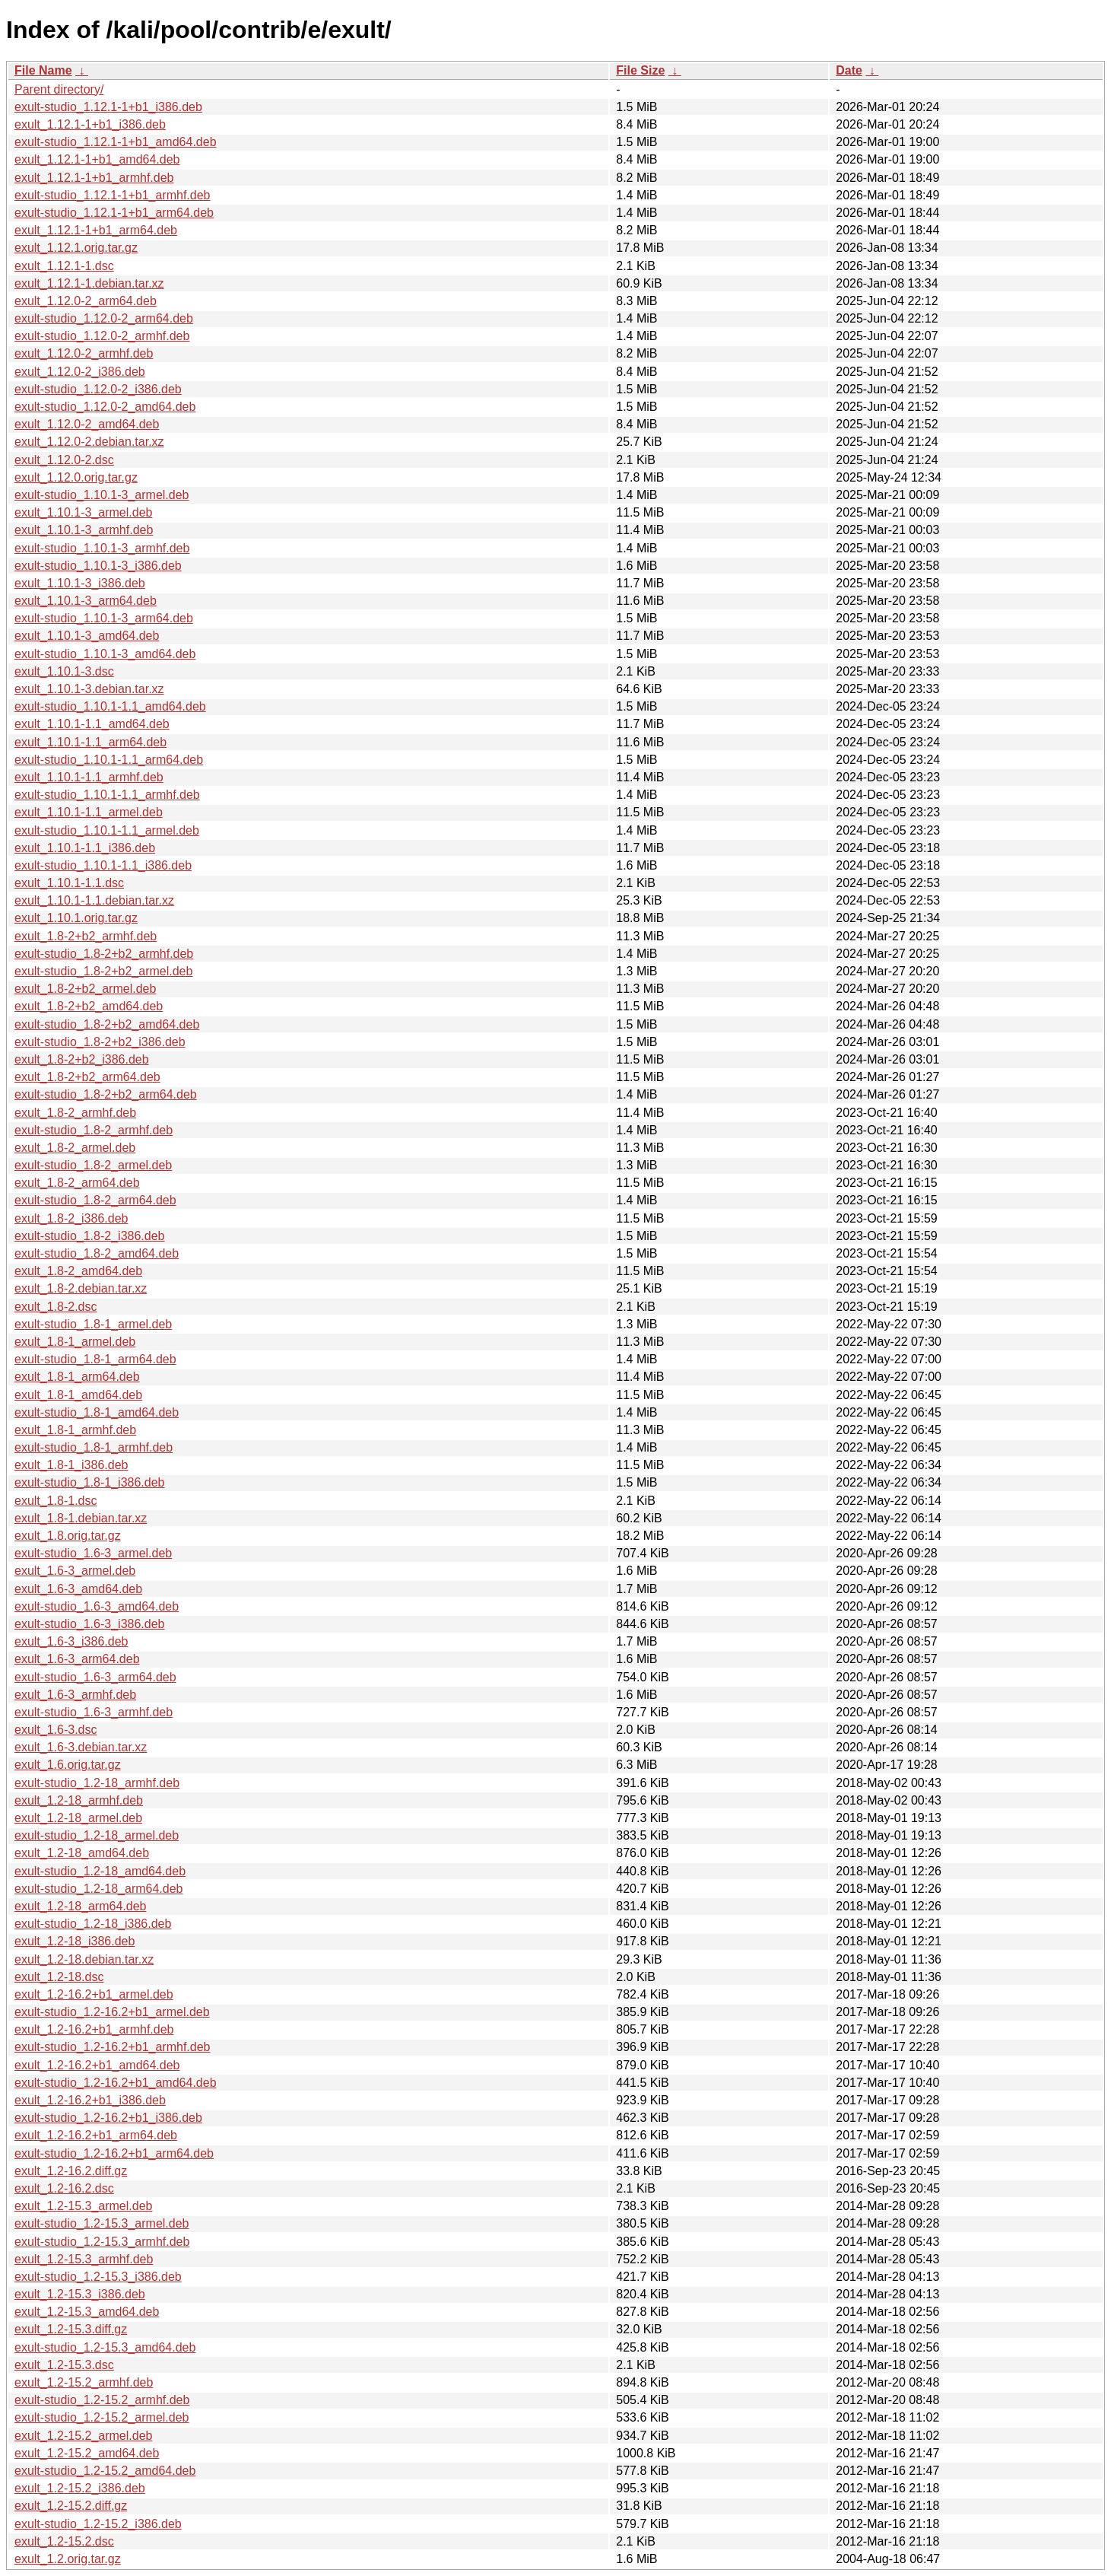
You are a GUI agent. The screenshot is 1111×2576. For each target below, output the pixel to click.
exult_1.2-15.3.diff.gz (70, 2329)
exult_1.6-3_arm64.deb (77, 1658)
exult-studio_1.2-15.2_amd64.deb (104, 2470)
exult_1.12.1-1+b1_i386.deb (90, 124)
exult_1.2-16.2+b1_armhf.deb (93, 2029)
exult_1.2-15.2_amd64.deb (86, 2453)
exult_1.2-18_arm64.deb (80, 1906)
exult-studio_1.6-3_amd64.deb (96, 1606)
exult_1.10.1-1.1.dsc (69, 882)
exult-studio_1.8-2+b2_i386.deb (100, 1041)
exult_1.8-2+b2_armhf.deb (85, 936)
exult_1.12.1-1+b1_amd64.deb (97, 159)
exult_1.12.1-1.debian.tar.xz (89, 283)
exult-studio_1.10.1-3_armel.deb (101, 494)
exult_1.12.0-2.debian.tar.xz (89, 441)
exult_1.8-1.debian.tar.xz (80, 1518)
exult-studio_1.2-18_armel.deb (96, 1835)
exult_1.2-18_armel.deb (78, 1817)
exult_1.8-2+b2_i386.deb (81, 1059)
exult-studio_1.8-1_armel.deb (93, 1324)
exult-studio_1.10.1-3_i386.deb (98, 565)
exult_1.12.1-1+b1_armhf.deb (93, 177)
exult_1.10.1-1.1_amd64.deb (92, 723)
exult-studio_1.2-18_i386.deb (92, 1923)
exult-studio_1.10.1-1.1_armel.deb (106, 830)
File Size (640, 70)
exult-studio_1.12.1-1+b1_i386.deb (108, 106)
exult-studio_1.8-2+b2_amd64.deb (106, 1024)
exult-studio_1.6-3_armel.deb (93, 1553)
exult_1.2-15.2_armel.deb (83, 2435)
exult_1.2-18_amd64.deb (81, 1852)
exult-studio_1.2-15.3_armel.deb (101, 2223)
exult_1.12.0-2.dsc (64, 459)
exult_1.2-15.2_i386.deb (79, 2488)
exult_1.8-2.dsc (55, 1306)
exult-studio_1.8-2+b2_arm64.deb (105, 1094)
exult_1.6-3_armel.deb (74, 1570)
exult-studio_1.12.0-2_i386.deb (98, 389)
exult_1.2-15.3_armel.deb (83, 2205)
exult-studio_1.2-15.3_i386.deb (98, 2276)
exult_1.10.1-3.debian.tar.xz (89, 688)
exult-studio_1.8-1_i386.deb (89, 1482)
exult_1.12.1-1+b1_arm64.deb (95, 230)
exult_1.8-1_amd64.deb (78, 1394)
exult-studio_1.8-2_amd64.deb (96, 1253)
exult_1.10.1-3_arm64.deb (85, 600)
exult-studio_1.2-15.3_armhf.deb (101, 2241)
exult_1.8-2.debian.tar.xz (80, 1288)
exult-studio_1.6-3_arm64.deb (95, 1677)
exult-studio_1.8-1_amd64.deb (96, 1412)
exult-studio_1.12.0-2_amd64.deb (104, 406)
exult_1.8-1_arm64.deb (77, 1376)
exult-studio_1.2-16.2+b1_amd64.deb (115, 2082)
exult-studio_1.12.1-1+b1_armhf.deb (112, 195)
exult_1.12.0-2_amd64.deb (86, 424)
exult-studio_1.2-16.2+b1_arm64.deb (114, 2153)
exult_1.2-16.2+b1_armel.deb (93, 1994)
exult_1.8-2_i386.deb (71, 1218)
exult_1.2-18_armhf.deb (78, 1800)
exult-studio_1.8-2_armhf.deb (93, 1130)
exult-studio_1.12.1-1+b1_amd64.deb (115, 141)
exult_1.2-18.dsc (58, 1976)
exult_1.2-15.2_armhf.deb (83, 2382)
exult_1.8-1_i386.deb (71, 1464)
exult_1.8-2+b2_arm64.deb (87, 1076)
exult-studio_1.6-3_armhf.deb (93, 1712)
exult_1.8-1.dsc (55, 1500)
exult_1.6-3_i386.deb (71, 1641)
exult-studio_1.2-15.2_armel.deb (101, 2417)
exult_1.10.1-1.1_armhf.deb (88, 777)
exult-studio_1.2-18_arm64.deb (98, 1888)
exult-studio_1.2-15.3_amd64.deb (104, 2347)
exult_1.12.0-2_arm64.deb (85, 300)
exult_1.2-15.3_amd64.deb (86, 2311)
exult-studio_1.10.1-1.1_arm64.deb (108, 759)
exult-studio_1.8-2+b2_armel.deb (103, 971)
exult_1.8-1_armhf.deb (75, 1429)
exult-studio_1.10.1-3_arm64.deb (103, 618)
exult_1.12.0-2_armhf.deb (83, 353)
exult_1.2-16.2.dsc (64, 2188)
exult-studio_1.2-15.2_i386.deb (98, 2523)
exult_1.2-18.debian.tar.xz (84, 1959)
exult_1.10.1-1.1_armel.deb (88, 812)
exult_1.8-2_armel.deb (74, 1147)
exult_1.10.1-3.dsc (64, 671)
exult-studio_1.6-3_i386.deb (89, 1623)
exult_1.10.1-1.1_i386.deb (84, 847)
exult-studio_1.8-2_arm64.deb (95, 1200)
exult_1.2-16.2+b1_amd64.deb (97, 2065)
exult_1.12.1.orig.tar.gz (76, 247)
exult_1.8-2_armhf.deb (75, 1112)
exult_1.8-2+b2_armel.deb (85, 988)
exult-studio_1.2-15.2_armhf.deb (101, 2399)
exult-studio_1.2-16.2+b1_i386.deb (108, 2117)
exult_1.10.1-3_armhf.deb (83, 529)
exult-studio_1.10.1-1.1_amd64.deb (110, 706)
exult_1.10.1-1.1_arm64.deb (90, 742)
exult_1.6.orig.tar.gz (67, 1764)
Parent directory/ (58, 89)
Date (849, 70)
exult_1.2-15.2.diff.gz (70, 2505)
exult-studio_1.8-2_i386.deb (89, 1235)
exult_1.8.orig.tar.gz (67, 1535)
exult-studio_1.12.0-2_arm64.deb (103, 318)
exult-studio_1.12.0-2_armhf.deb (101, 335)
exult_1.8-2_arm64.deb (77, 1182)
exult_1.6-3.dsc (55, 1729)
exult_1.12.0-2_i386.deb (79, 371)
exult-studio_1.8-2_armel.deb (93, 1165)
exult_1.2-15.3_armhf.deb (83, 2259)
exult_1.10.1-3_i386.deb (79, 583)
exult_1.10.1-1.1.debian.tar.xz (94, 900)
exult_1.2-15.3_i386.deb (79, 2294)
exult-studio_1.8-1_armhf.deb (93, 1447)
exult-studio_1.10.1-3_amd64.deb (104, 653)
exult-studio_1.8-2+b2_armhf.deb (103, 953)
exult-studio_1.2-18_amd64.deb (100, 1871)
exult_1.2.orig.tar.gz (67, 2558)
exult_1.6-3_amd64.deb (78, 1588)
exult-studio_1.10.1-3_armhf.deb (101, 548)
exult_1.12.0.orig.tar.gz (76, 477)
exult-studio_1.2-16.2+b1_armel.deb (112, 2011)
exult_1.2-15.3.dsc (64, 2364)
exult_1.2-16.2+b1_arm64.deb (95, 2135)
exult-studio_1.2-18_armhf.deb (96, 1782)
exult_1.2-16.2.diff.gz (70, 2170)
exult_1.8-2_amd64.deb (78, 1270)
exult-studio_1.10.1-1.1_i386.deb (103, 865)
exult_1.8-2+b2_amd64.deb (88, 1006)
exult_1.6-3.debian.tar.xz (80, 1747)
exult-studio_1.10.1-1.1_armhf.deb (107, 794)
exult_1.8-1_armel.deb (74, 1341)
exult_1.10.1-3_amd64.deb (86, 635)
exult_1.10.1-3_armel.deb (83, 512)
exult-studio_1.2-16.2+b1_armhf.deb (112, 2046)
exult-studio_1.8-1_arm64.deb (95, 1359)
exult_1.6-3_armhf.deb (75, 1694)
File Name (43, 70)
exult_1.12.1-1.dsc (64, 265)
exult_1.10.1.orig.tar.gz (76, 917)
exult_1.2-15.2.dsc (64, 2541)
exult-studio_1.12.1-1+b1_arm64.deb (114, 212)
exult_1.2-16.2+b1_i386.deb (90, 2100)
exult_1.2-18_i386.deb (74, 1941)
